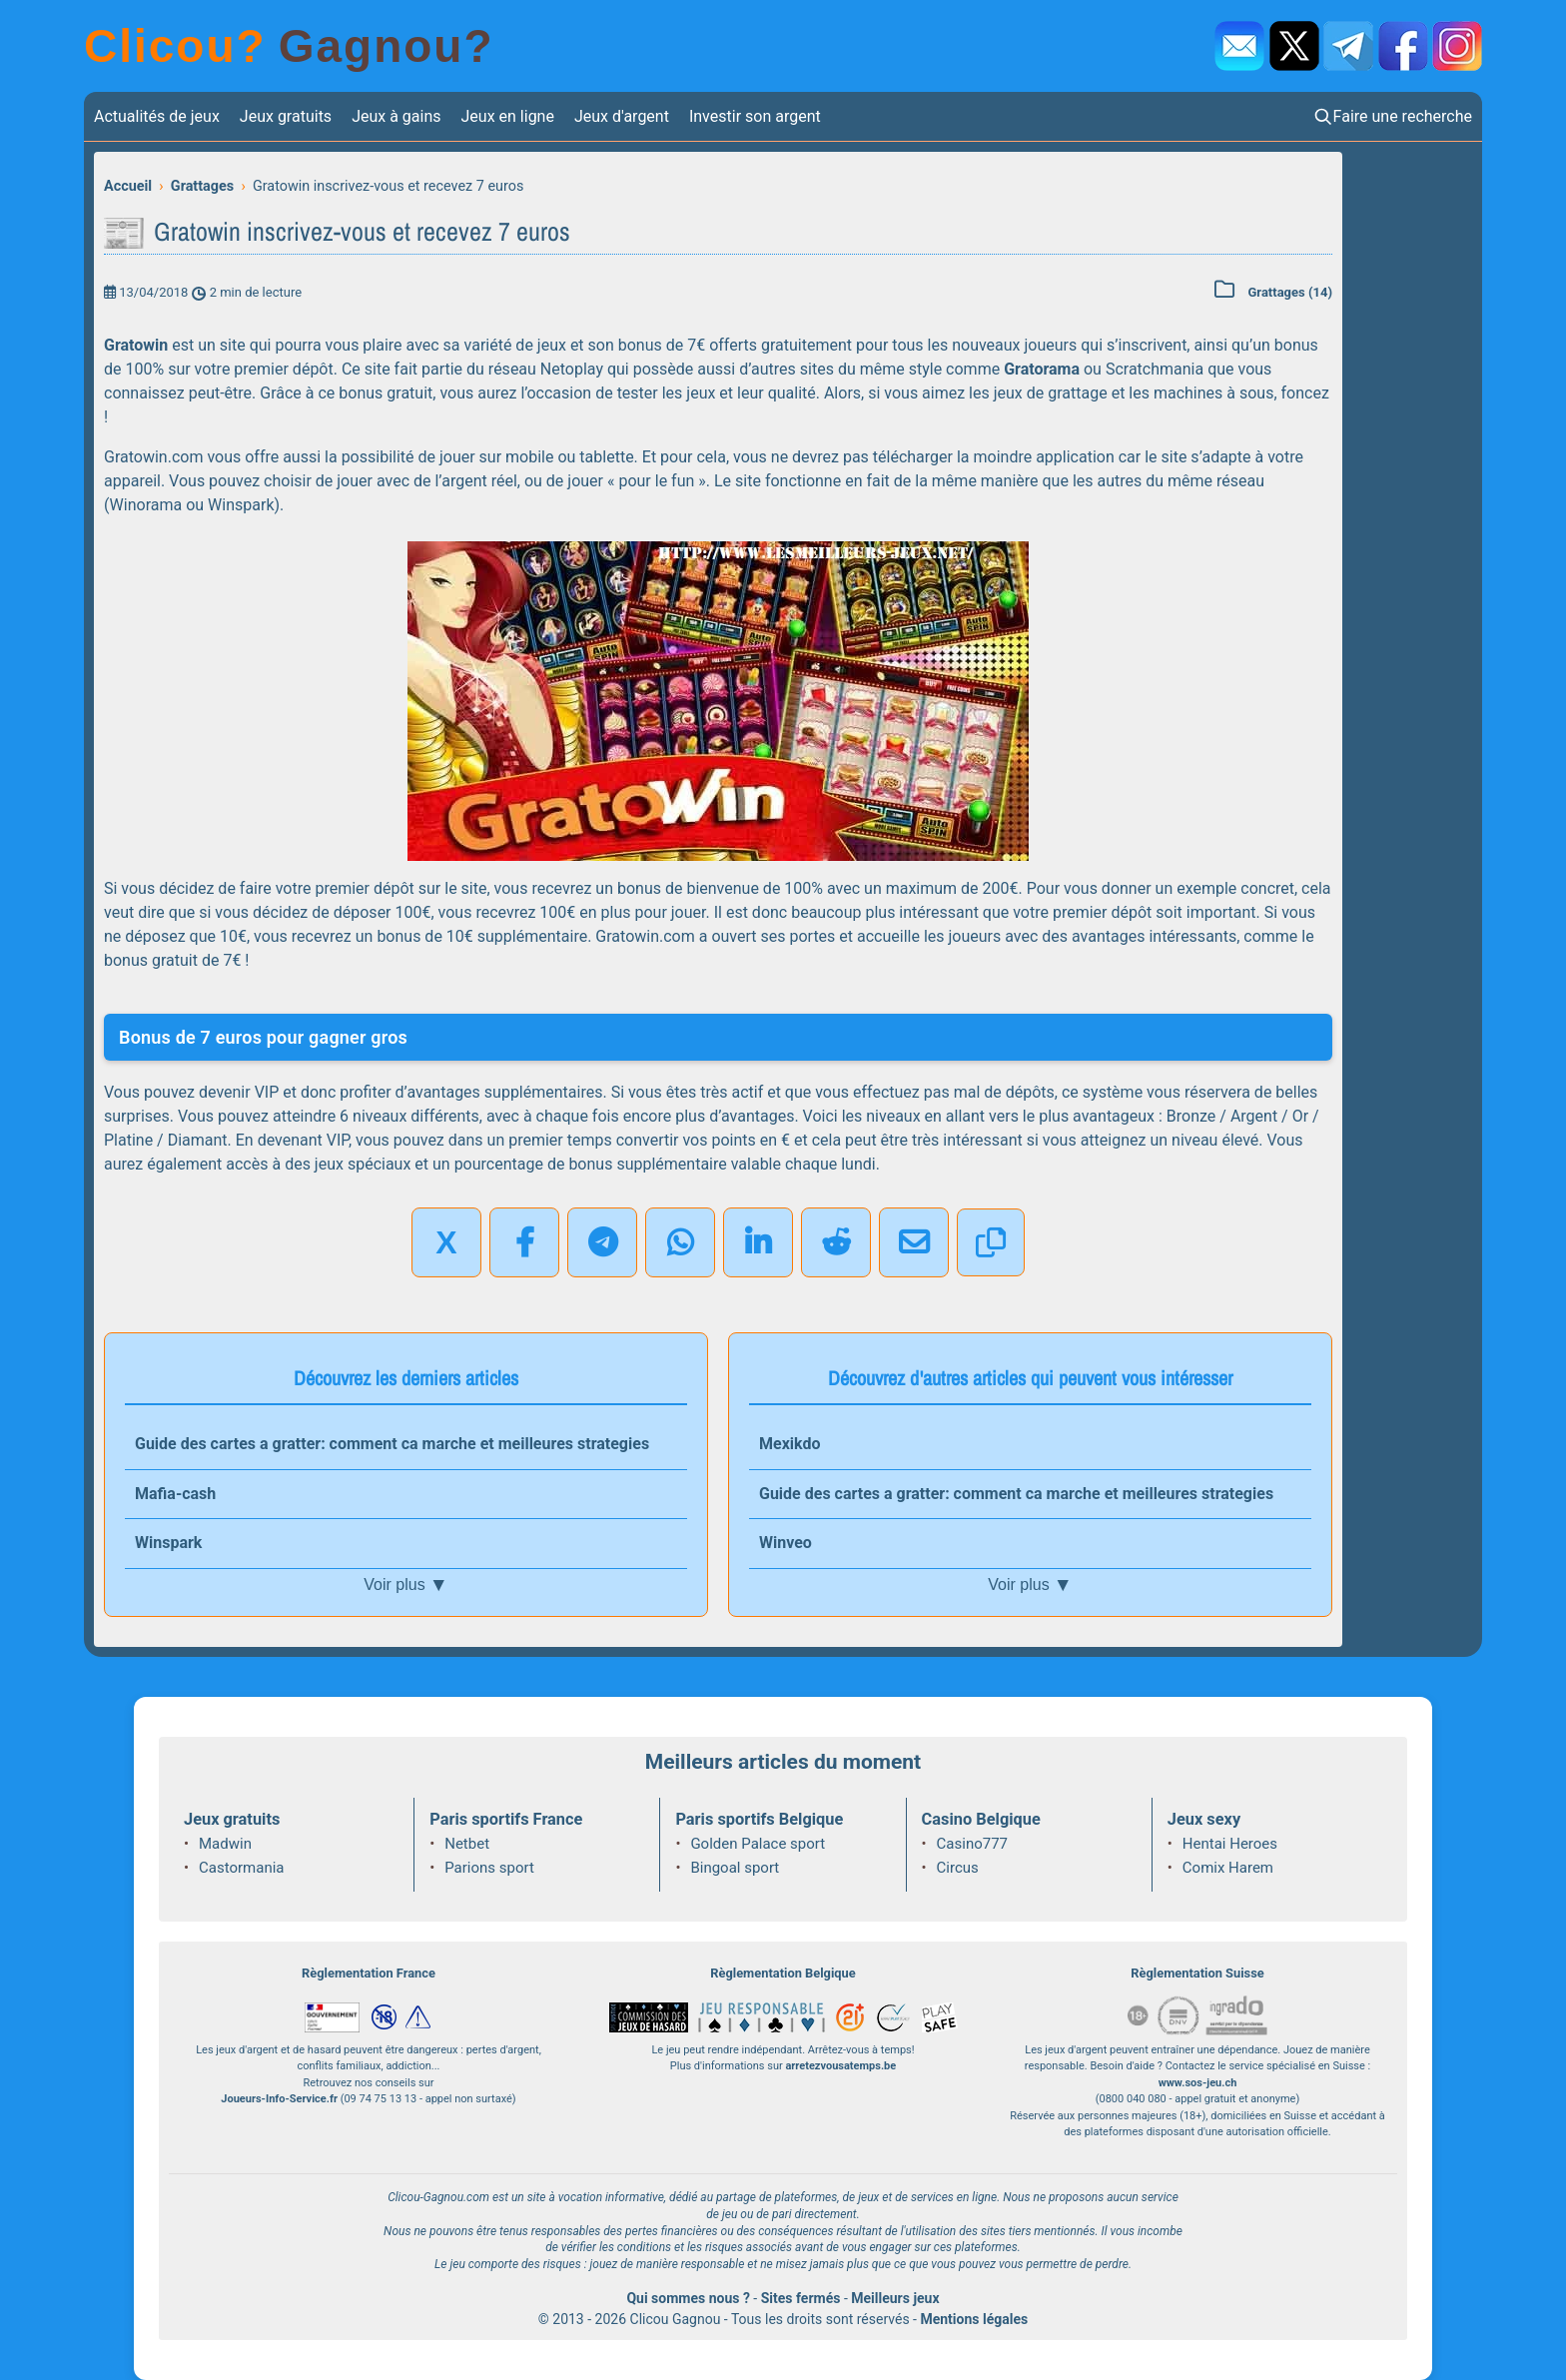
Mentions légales (974, 2319)
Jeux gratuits (286, 116)
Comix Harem (1227, 1868)
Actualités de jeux (157, 116)
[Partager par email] (914, 1242)
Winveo (785, 1542)
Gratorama (1042, 369)
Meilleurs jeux (895, 2298)
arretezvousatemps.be (840, 2065)
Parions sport (489, 1868)
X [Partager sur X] (445, 1242)
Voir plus (405, 1585)
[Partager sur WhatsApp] (680, 1242)
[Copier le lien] (991, 1242)
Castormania (241, 1868)
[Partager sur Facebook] (524, 1242)
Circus (958, 1868)
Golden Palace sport (757, 1844)
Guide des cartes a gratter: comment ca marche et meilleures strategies (392, 1443)
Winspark (168, 1542)
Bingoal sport (734, 1868)
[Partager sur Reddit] (836, 1242)
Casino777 (972, 1844)
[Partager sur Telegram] (602, 1242)
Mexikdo (789, 1443)
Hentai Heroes (1229, 1844)
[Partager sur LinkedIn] (758, 1242)
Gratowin (136, 345)
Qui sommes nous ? (687, 2298)
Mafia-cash (175, 1493)
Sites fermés (801, 2298)
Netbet (466, 1844)
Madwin (225, 1844)
